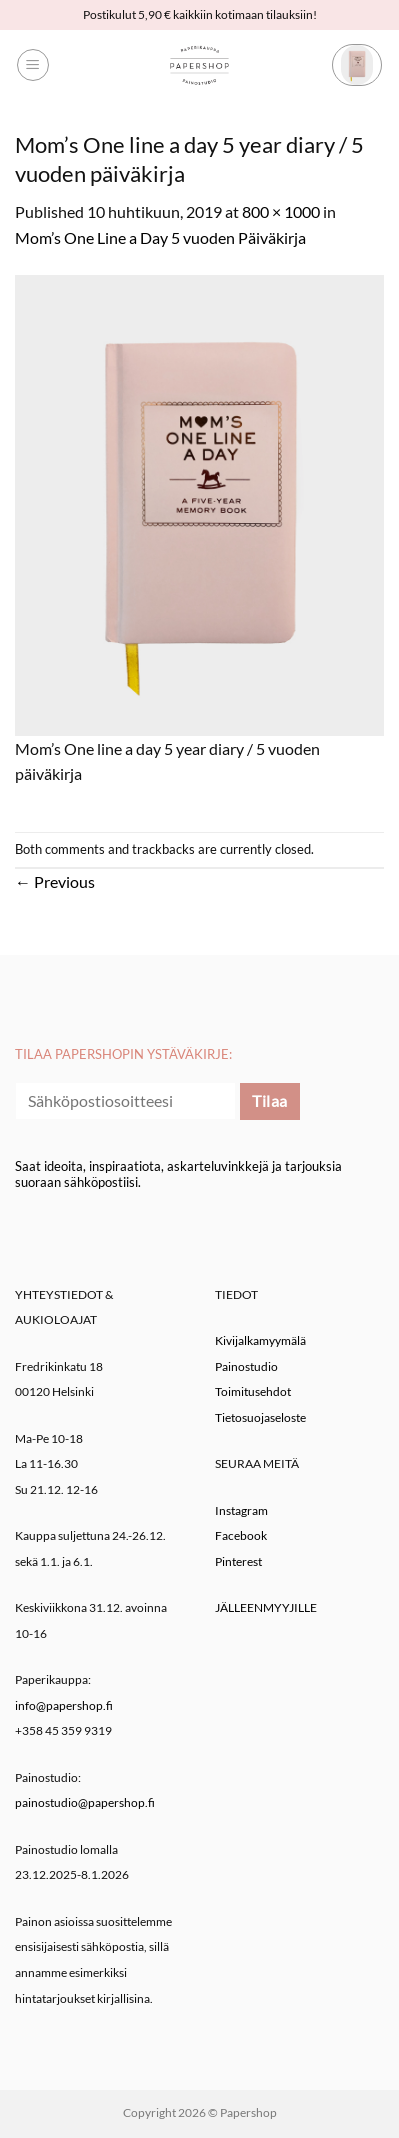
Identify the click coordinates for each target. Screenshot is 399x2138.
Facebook (241, 1535)
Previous (55, 881)
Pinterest (238, 1561)
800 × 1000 (281, 211)
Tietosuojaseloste (260, 1417)
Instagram (241, 1510)
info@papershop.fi (64, 1705)
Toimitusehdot (253, 1391)
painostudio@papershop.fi (85, 1802)
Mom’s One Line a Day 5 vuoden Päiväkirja (160, 237)
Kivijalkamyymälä (260, 1340)
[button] (33, 65)
